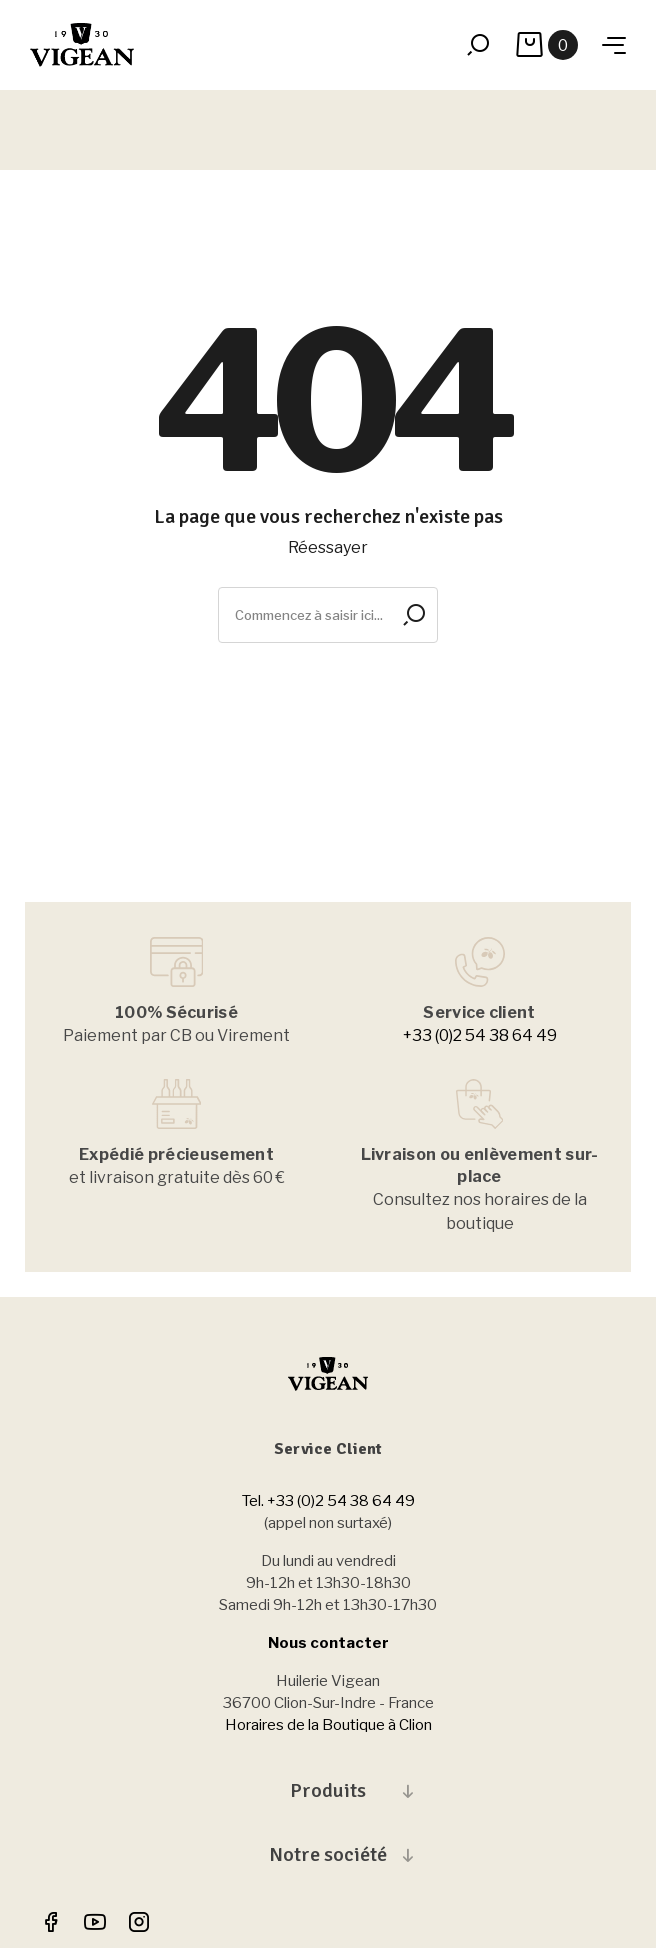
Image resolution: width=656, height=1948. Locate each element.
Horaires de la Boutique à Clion (328, 1725)
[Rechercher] (328, 615)
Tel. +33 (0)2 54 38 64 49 (328, 1501)
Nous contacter (328, 1643)
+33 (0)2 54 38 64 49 (480, 1035)
